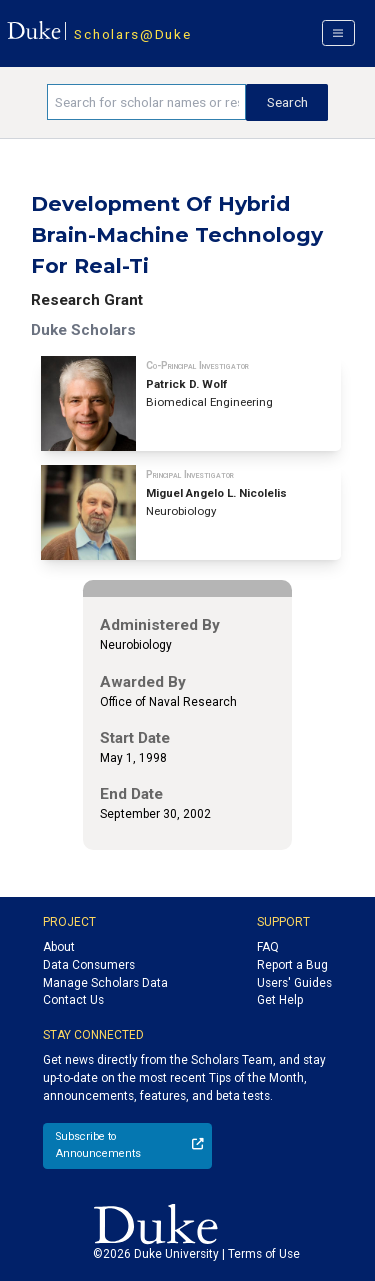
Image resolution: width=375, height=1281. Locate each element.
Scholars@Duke (132, 34)
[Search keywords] (146, 102)
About (59, 947)
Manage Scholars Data (105, 983)
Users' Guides (294, 983)
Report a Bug (292, 965)
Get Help (280, 1000)
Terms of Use (264, 1254)
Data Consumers (89, 965)
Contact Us (73, 1000)
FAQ (268, 947)
